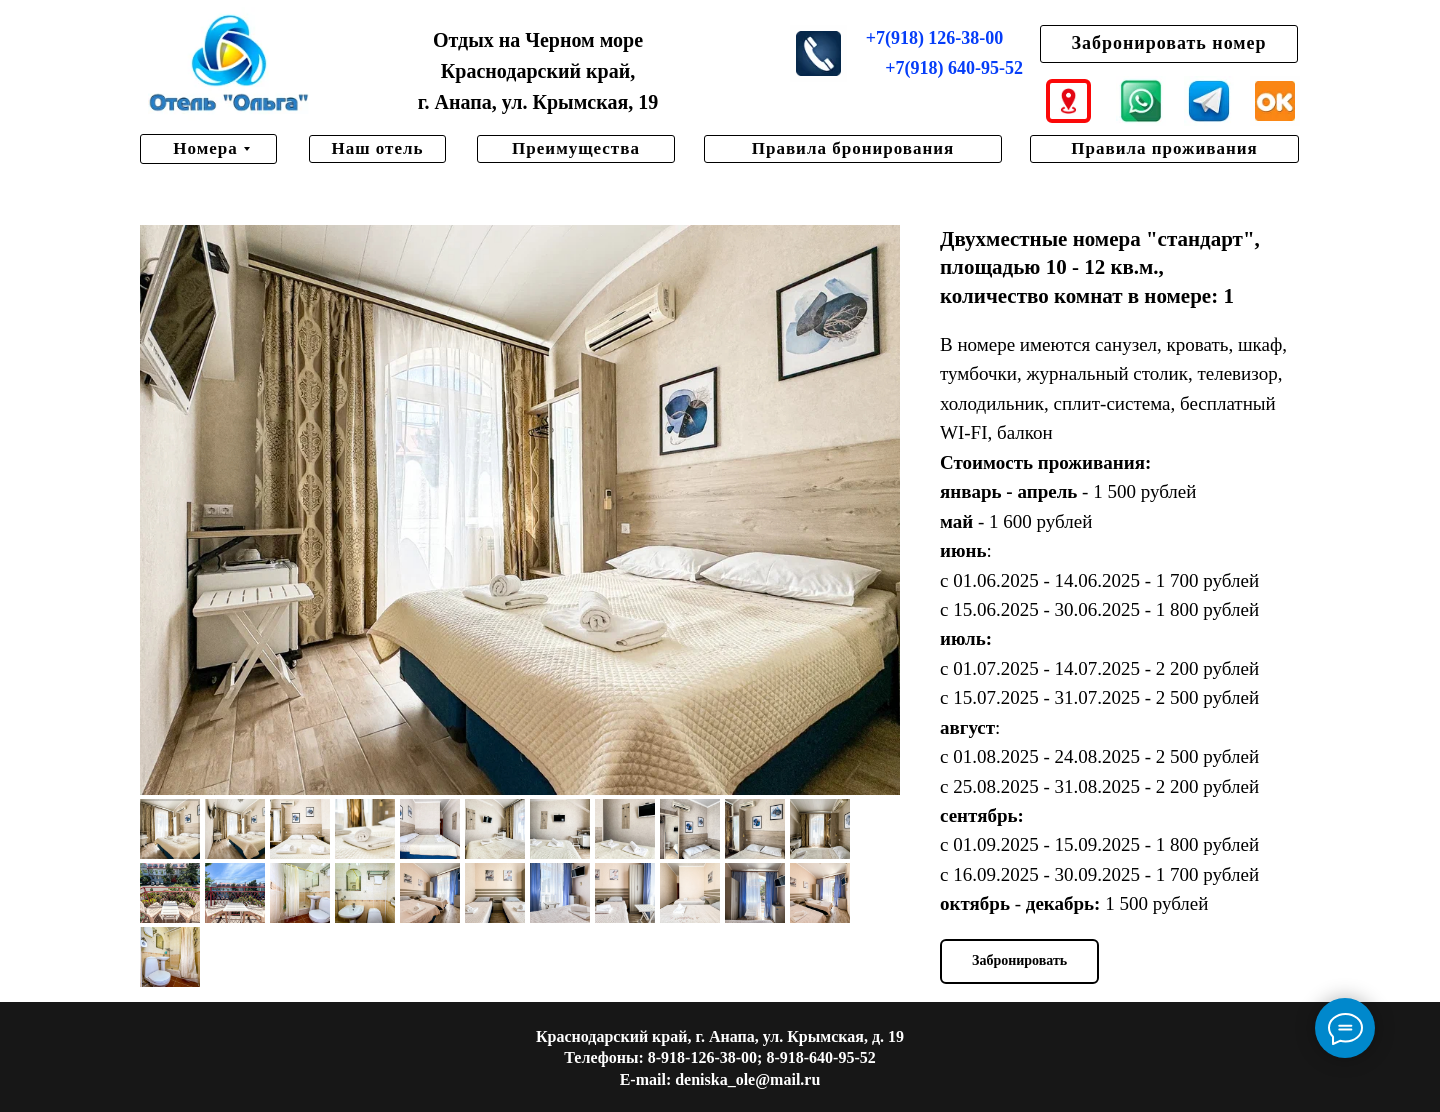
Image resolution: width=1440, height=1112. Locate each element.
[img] (229, 64)
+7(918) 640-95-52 (954, 68)
